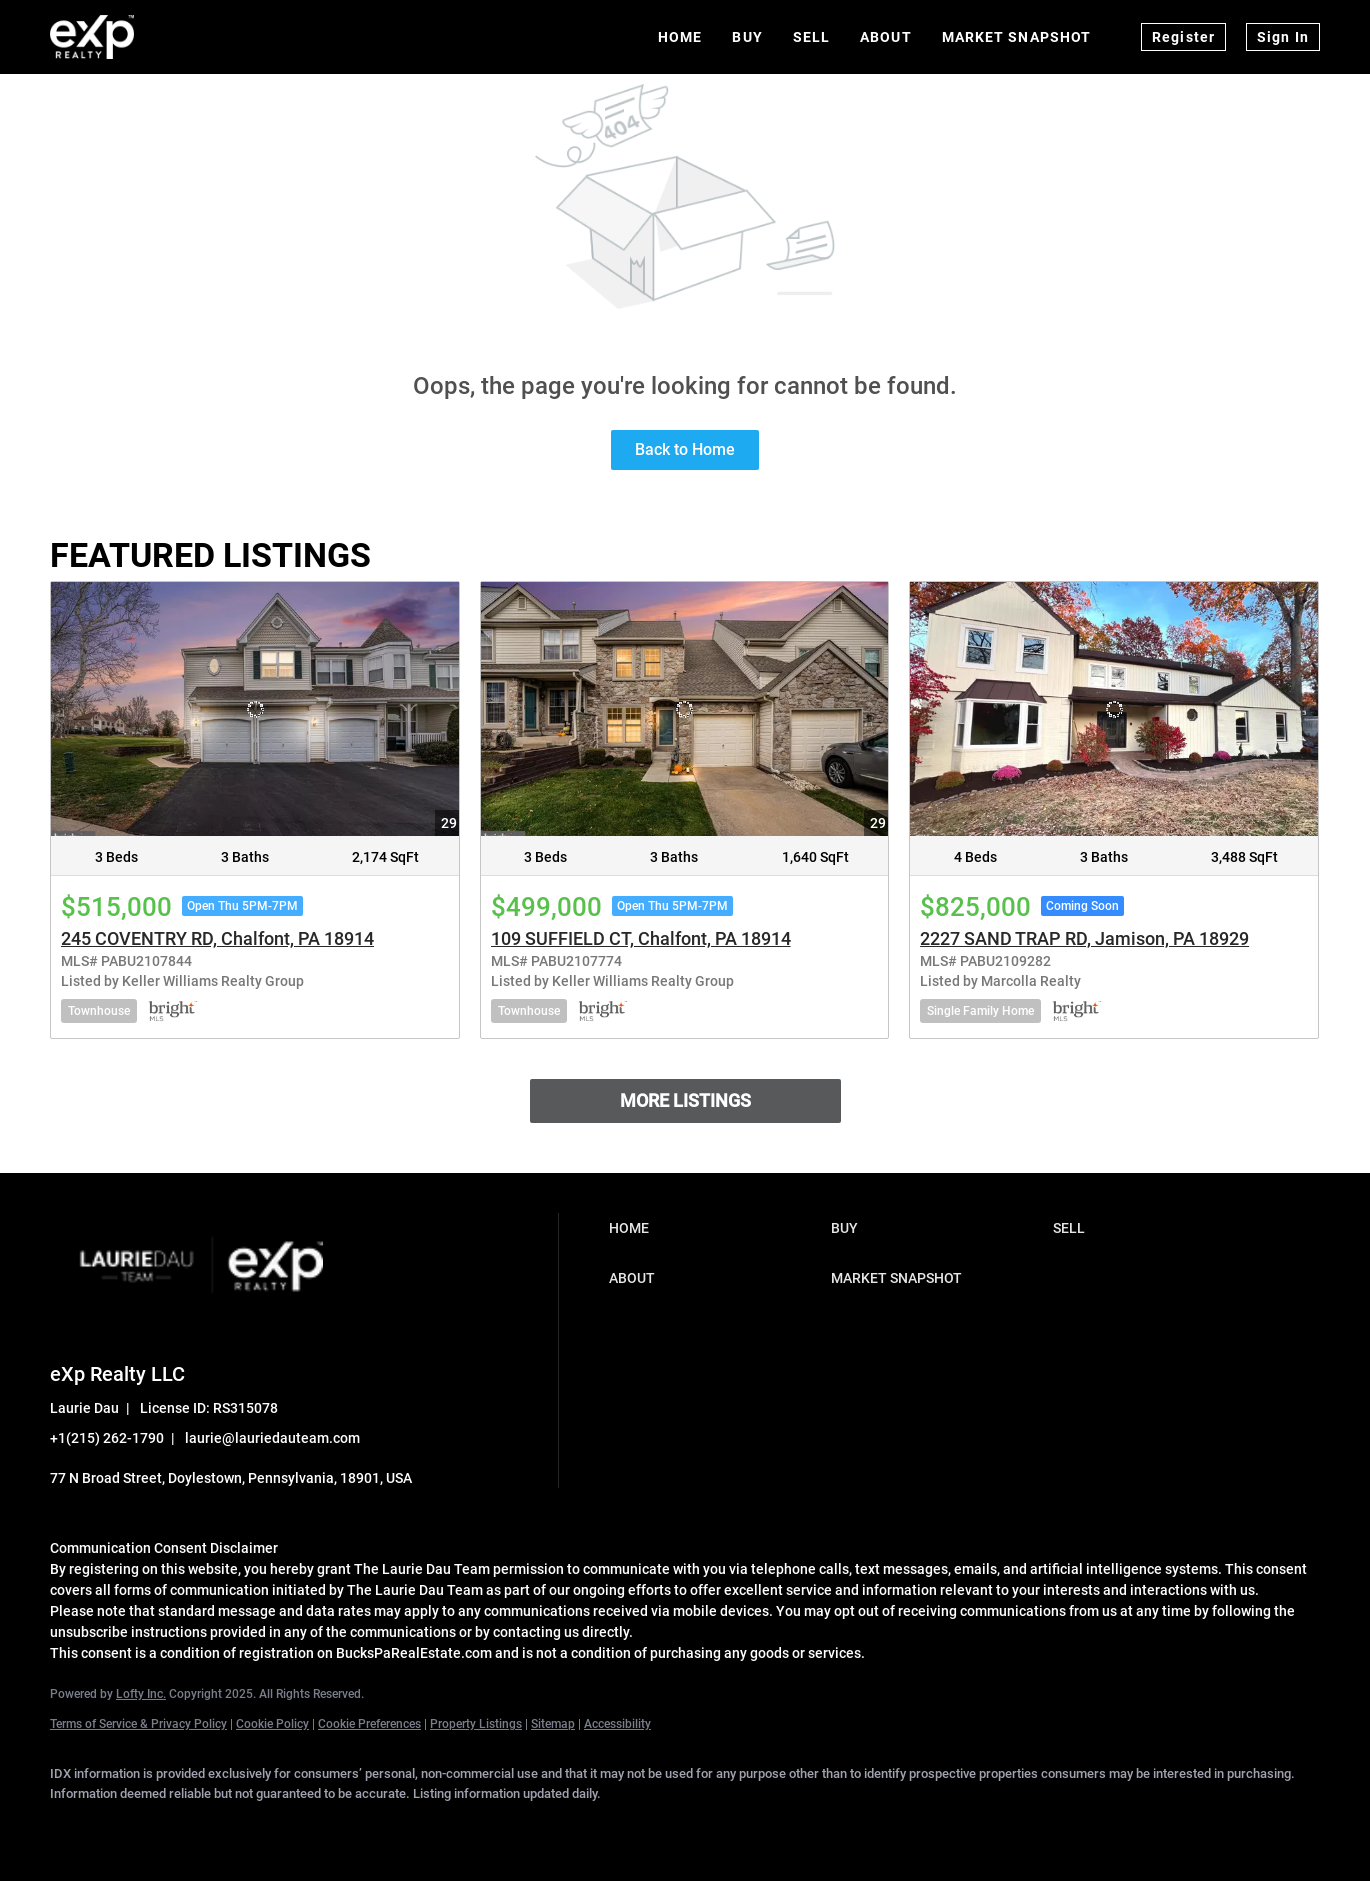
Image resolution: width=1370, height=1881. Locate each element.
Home (680, 37)
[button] (715, 1228)
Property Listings (476, 1724)
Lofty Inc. (141, 1694)
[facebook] (74, 1827)
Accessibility (617, 1724)
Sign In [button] (1283, 37)
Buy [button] (747, 37)
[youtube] (364, 1827)
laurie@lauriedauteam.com (272, 1438)
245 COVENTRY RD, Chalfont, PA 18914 (217, 938)
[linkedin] (132, 1827)
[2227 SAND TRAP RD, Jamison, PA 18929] (1114, 709)
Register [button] (1183, 37)
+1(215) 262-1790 (107, 1438)
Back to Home (685, 449)
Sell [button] (811, 37)
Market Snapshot (1017, 37)
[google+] (422, 1827)
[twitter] (190, 1827)
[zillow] (248, 1827)
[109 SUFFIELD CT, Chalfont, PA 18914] (685, 709)
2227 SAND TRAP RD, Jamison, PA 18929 (1084, 938)
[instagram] (306, 1827)
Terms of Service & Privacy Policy (138, 1724)
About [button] (886, 37)
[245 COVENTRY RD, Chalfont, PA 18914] (255, 709)
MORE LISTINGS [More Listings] (685, 1100)
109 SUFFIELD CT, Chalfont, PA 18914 (641, 938)
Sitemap (553, 1724)
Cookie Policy (272, 1724)
